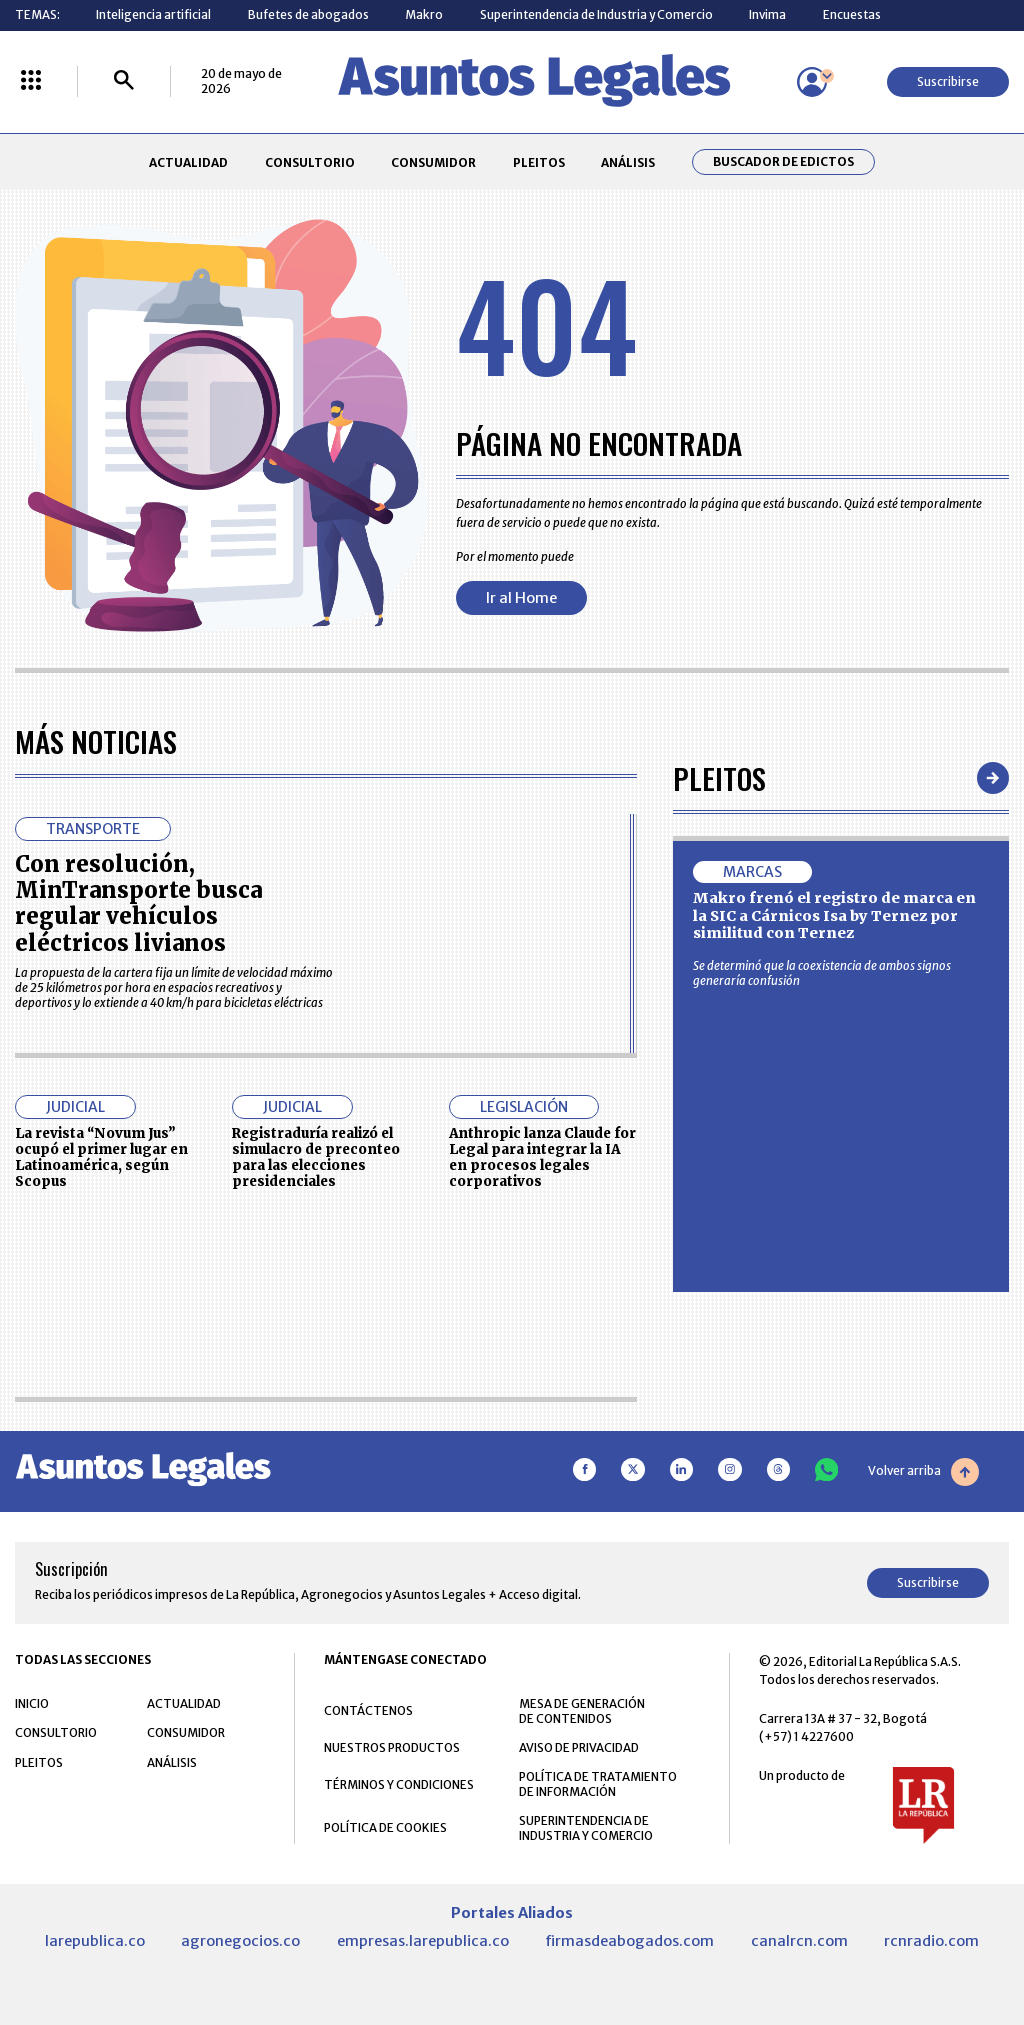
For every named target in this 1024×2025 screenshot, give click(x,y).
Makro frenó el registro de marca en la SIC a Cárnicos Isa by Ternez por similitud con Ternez (834, 915)
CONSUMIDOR (433, 162)
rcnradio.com (931, 1941)
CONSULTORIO (310, 162)
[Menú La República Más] (31, 81)
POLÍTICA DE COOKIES (385, 1827)
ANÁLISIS (628, 162)
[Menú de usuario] (812, 82)
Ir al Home (521, 598)
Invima (767, 14)
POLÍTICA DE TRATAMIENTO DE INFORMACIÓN (598, 1784)
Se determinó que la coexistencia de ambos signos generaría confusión (822, 973)
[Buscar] (124, 81)
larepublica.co (95, 1941)
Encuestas (852, 14)
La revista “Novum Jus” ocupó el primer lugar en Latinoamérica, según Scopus (101, 1157)
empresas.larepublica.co (423, 1941)
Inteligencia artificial (153, 14)
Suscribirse (948, 81)
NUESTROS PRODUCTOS (392, 1747)
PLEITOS (539, 162)
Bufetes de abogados (308, 14)
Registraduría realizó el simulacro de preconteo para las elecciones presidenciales (316, 1157)
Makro (424, 14)
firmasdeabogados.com (629, 1941)
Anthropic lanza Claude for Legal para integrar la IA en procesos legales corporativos (542, 1157)
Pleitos (719, 777)
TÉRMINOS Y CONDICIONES (399, 1784)
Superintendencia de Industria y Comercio (596, 14)
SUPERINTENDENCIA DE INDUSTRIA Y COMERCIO (586, 1828)
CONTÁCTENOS (368, 1710)
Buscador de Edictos (783, 162)
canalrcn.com (799, 1941)
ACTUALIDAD (188, 162)
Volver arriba (923, 1472)
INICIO (32, 1703)
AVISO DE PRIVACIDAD (579, 1747)
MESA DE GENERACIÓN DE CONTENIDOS (582, 1711)
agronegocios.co (240, 1941)
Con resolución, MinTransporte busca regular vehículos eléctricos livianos (138, 903)
